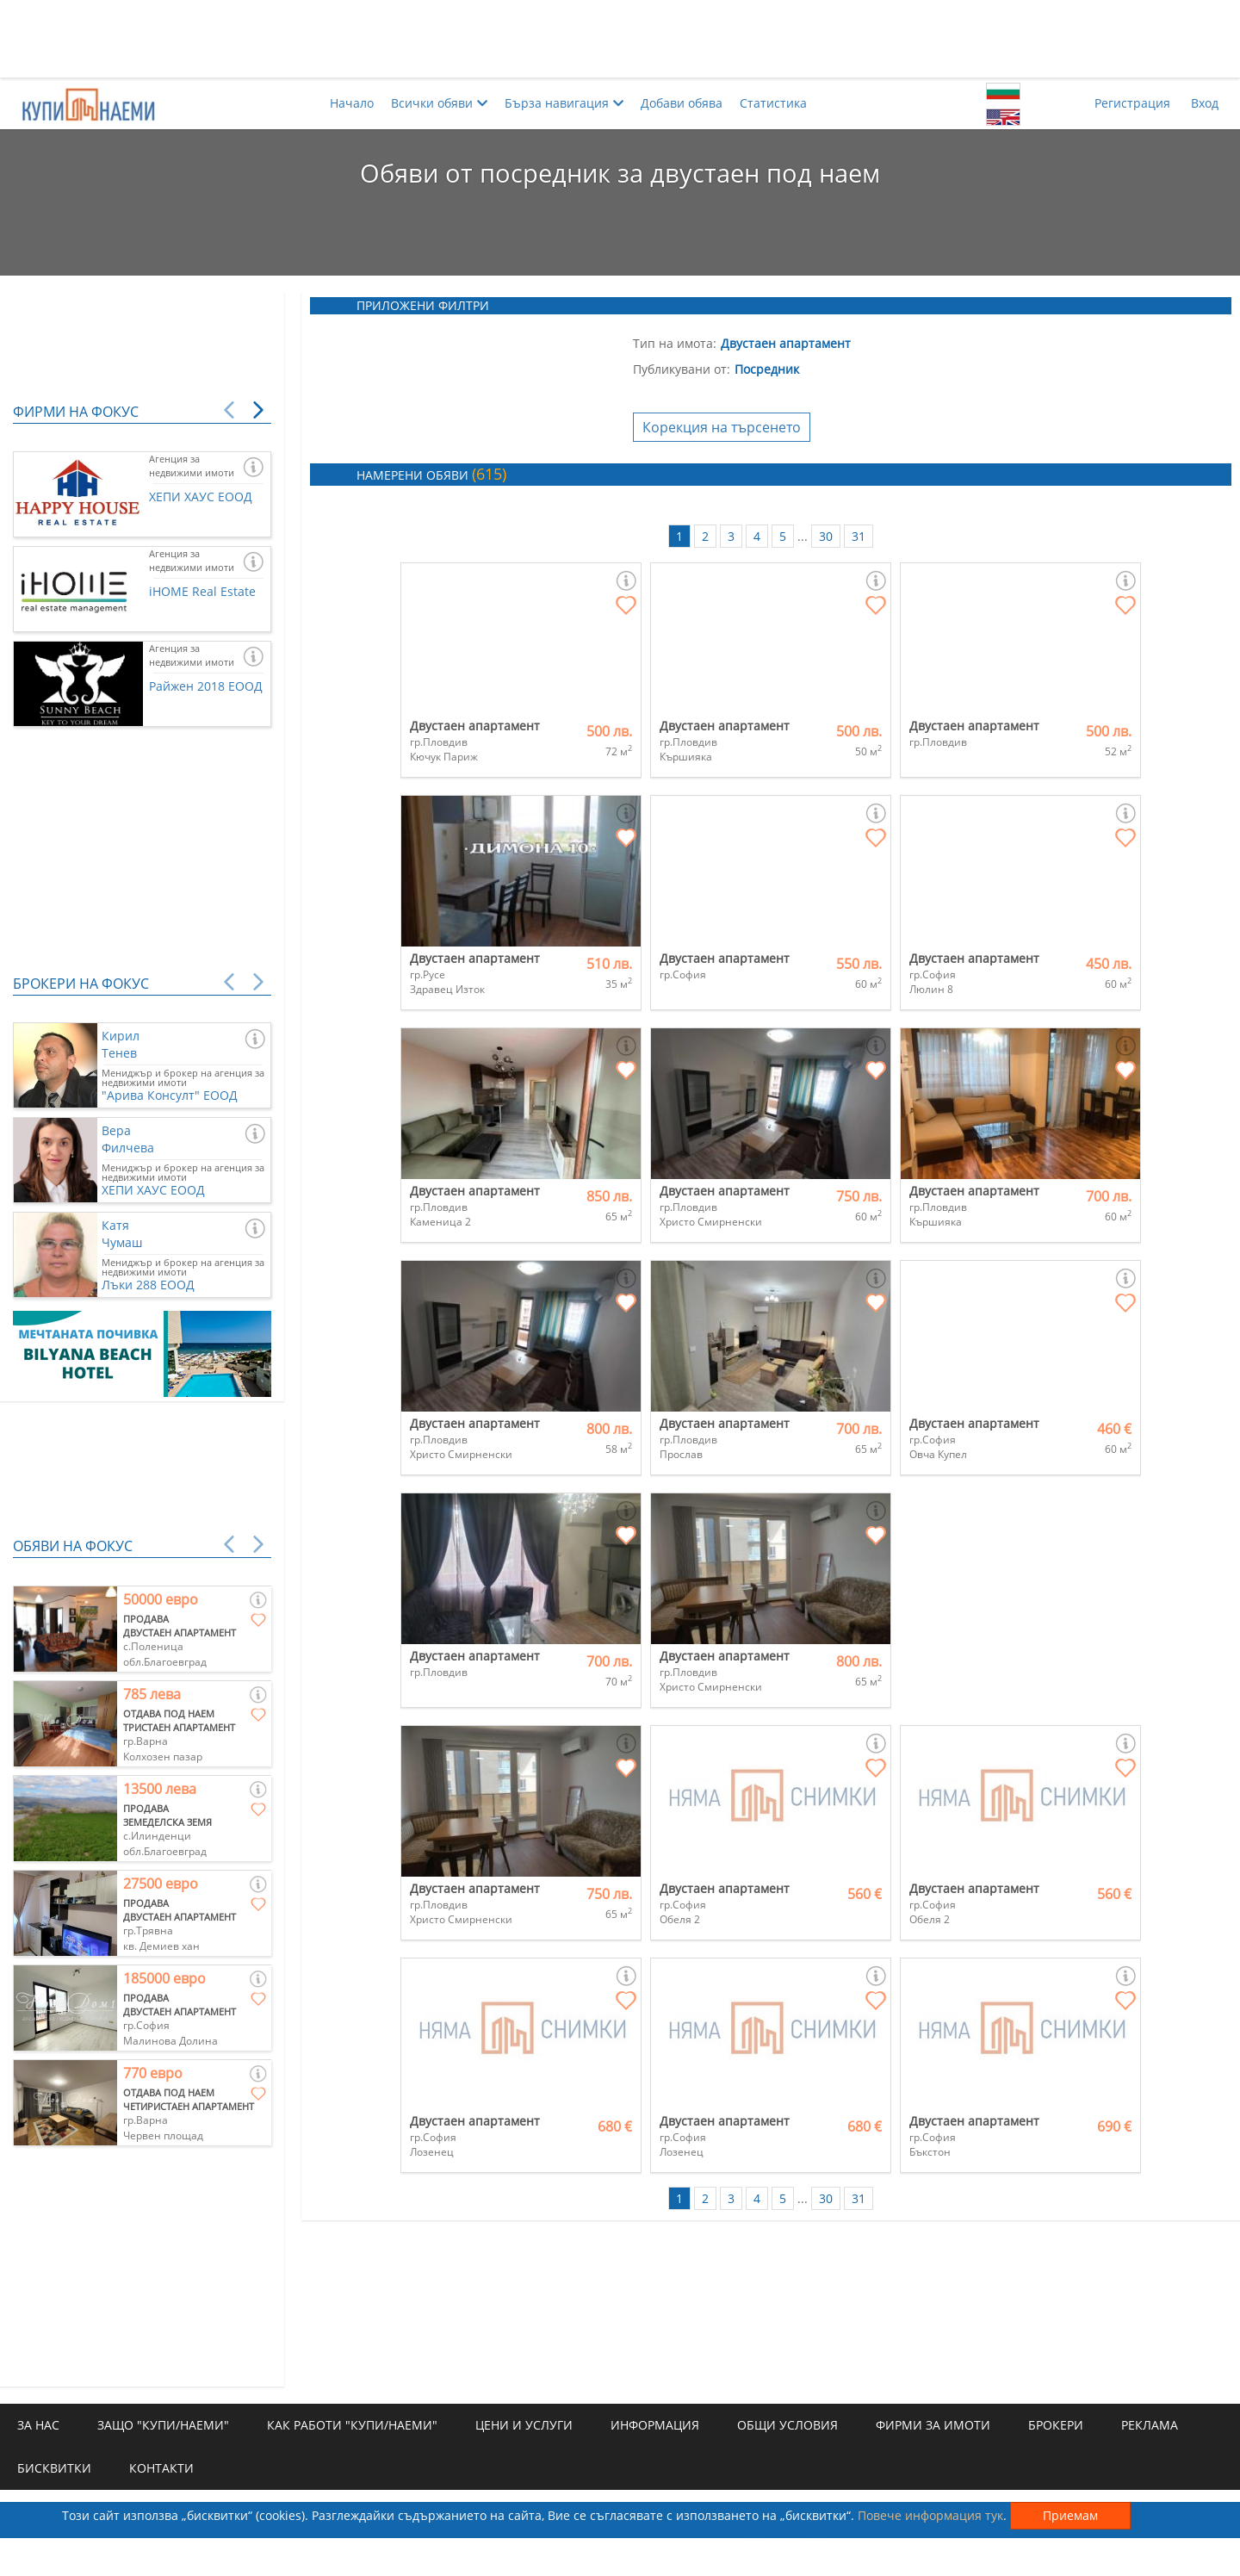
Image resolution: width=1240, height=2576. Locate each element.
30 (826, 536)
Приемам (1070, 2515)
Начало (352, 103)
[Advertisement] (620, 39)
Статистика (773, 103)
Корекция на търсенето (721, 427)
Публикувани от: (681, 369)
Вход (1204, 103)
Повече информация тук (930, 2515)
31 (858, 536)
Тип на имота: (674, 343)
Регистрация (1132, 103)
